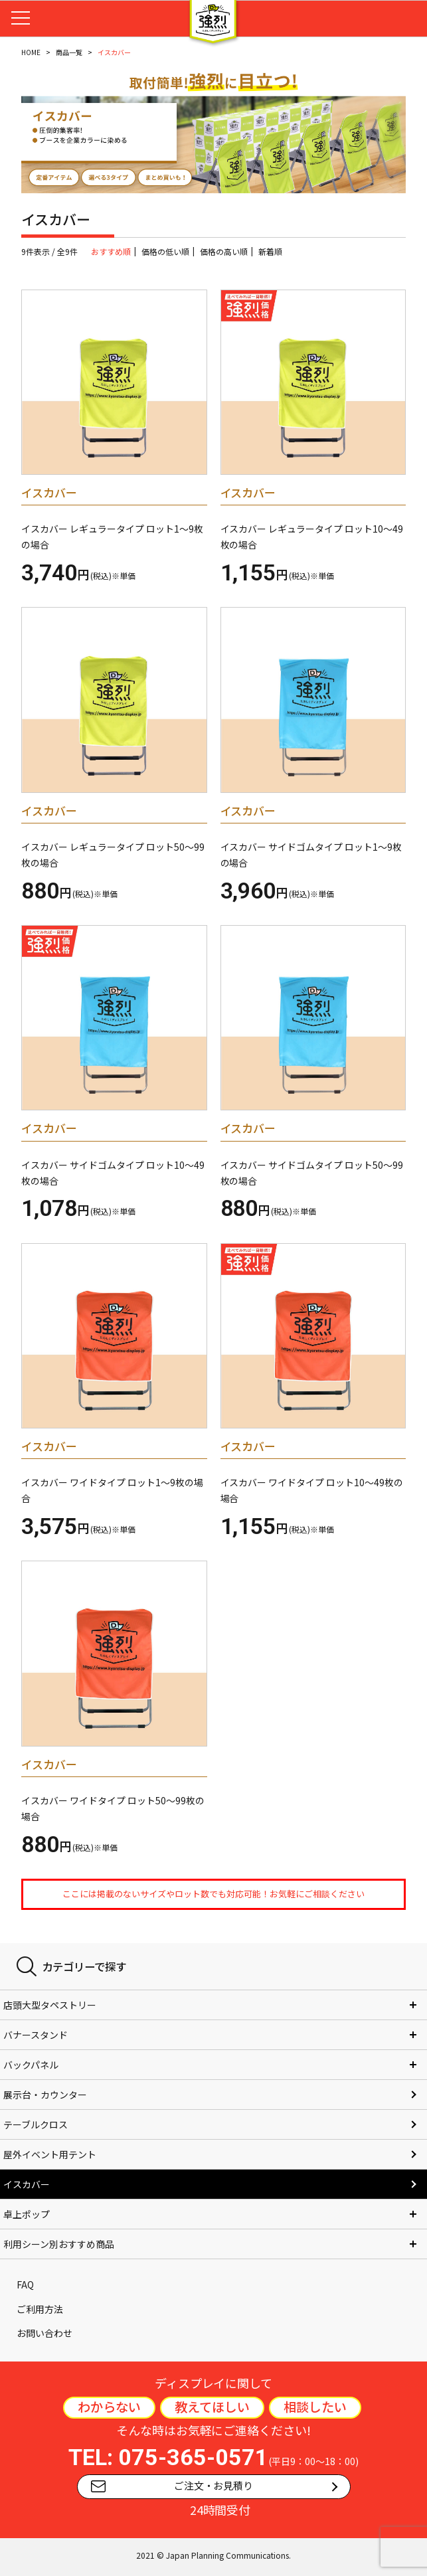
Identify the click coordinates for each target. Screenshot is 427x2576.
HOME (31, 52)
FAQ (25, 2284)
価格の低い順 (165, 251)
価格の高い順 (224, 251)
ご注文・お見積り (172, 2485)
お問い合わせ (44, 2333)
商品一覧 (69, 52)
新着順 (270, 251)
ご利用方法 (40, 2309)
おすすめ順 (111, 251)
